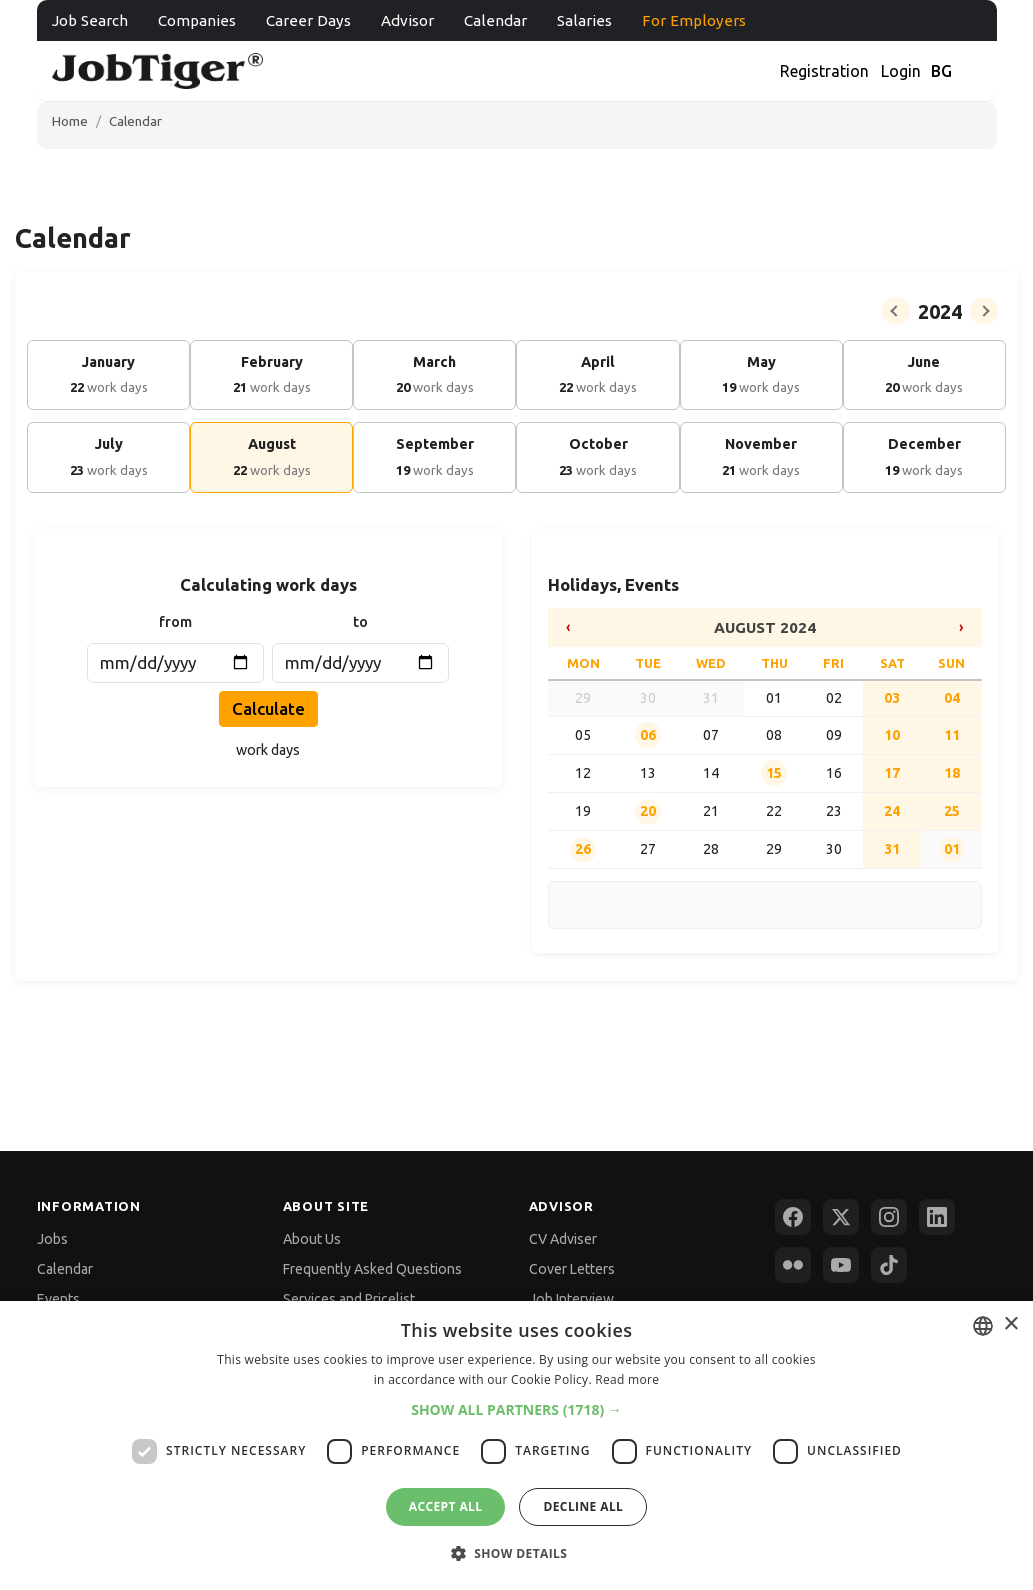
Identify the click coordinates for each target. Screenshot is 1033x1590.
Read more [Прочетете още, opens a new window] (627, 1379)
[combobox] (983, 1326)
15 (774, 773)
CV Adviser (563, 1239)
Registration (824, 71)
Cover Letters (572, 1269)
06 (648, 735)
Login (901, 71)
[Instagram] (889, 1217)
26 (583, 849)
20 (648, 811)
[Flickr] (793, 1265)
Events (58, 1299)
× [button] (1010, 1324)
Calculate (268, 708)
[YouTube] (841, 1265)
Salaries (584, 20)
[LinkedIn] (937, 1217)
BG (941, 71)
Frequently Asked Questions (372, 1269)
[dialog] (516, 1445)
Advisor (407, 20)
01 (952, 849)
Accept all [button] (446, 1506)
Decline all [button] (583, 1506)
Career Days (308, 20)
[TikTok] (889, 1265)
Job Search (90, 20)
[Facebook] (793, 1217)
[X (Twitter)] (841, 1217)
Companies (197, 20)
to (360, 622)
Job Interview (571, 1299)
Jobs (52, 1239)
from (175, 622)
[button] (516, 1409)
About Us (312, 1239)
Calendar (495, 20)
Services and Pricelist (349, 1299)
